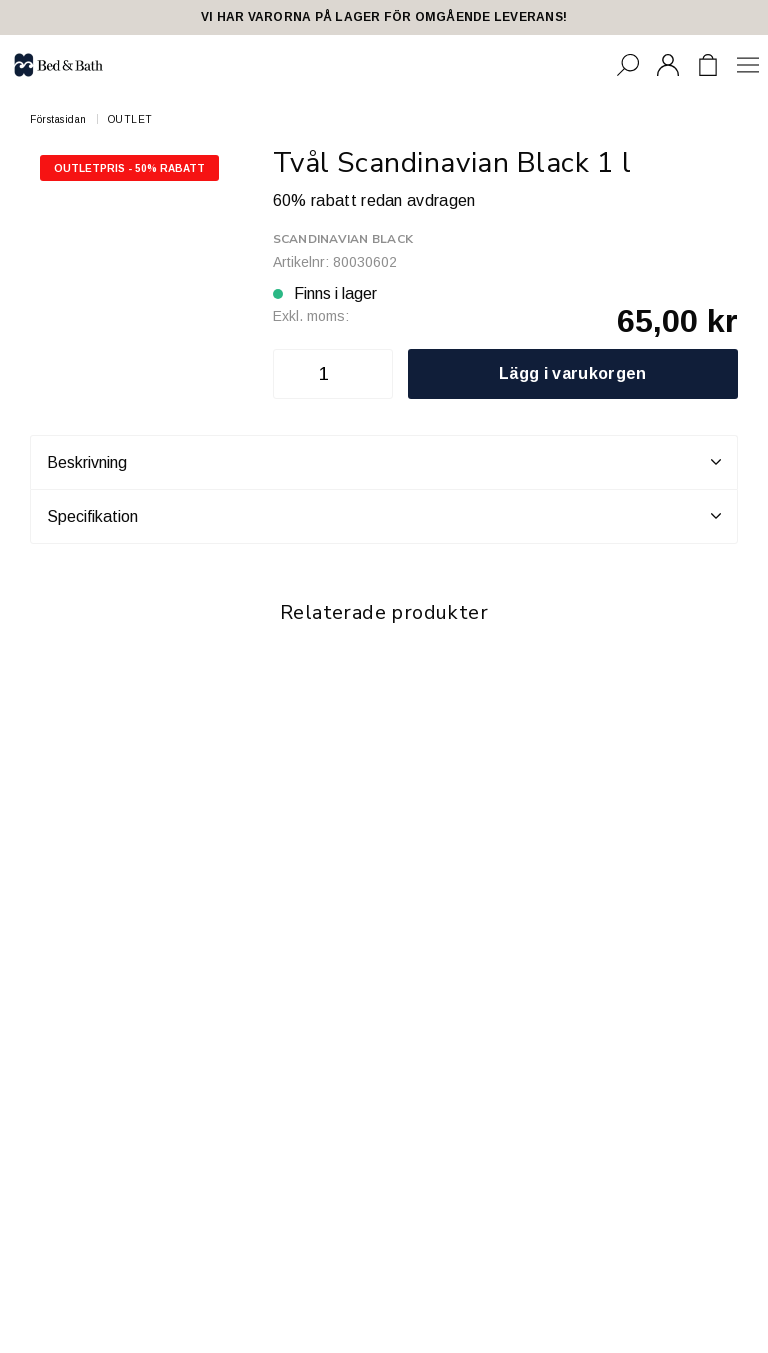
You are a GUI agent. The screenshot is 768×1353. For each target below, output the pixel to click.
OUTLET (130, 119)
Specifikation (384, 516)
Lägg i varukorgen (572, 373)
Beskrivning (384, 462)
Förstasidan (58, 119)
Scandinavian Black (343, 239)
